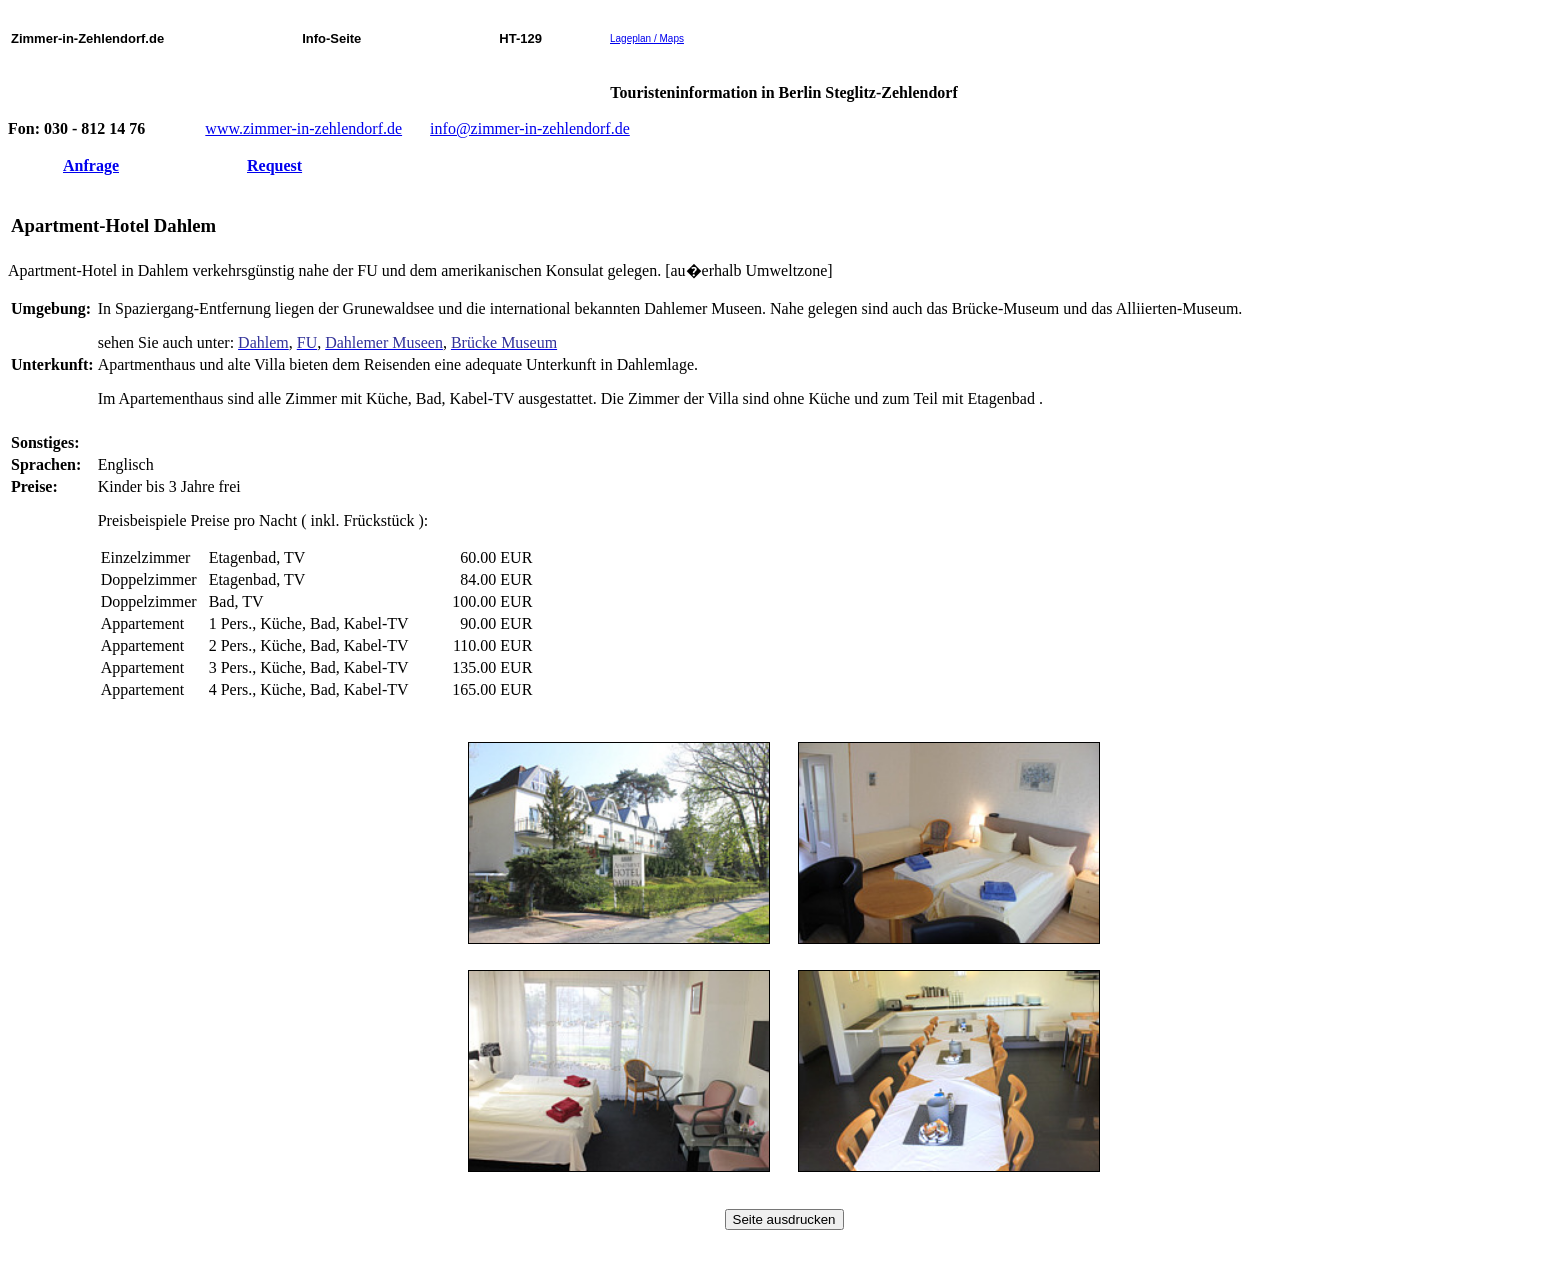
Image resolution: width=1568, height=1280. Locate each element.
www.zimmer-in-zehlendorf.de (303, 128)
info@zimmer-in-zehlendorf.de (530, 128)
